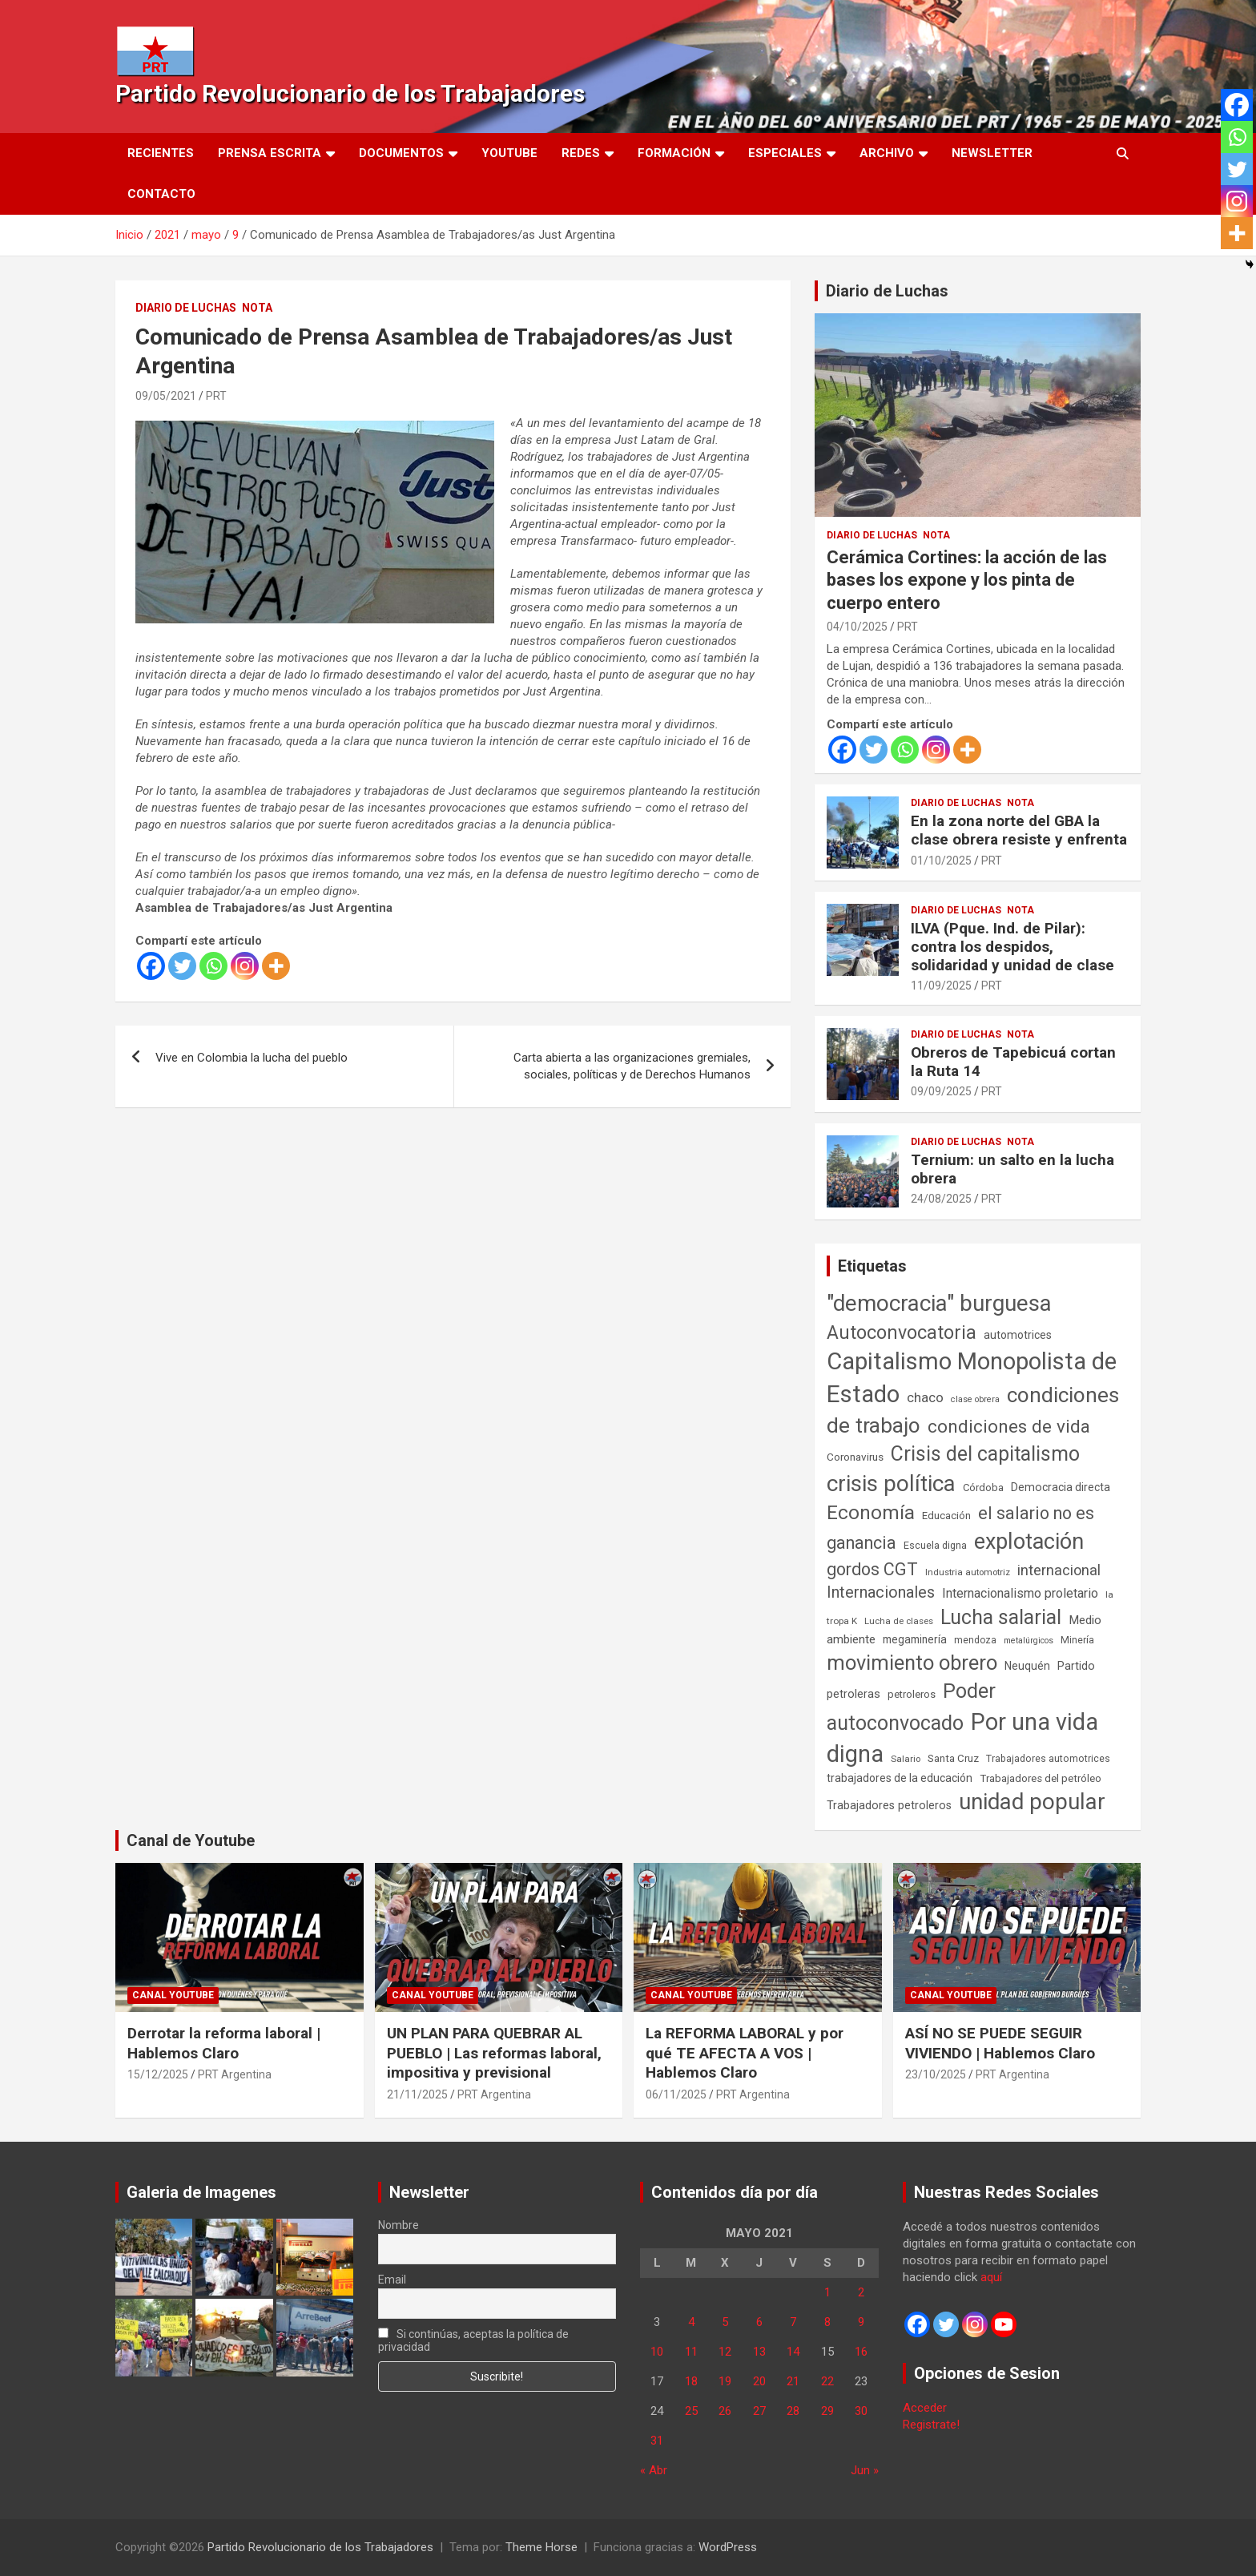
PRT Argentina (235, 2074)
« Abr (653, 2470)
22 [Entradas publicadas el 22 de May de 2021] (827, 2381)
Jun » (865, 2470)
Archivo (886, 153)
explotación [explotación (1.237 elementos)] (1029, 1541)
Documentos (401, 153)
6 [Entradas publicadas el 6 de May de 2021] (759, 2322)
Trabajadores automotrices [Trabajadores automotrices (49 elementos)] (1048, 1758)
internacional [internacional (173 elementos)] (1059, 1570)
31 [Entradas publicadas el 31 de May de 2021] (656, 2440)
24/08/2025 (941, 1198)
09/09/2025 (941, 1091)
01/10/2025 (941, 860)
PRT (216, 395)
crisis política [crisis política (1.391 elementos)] (891, 1483)
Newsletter (992, 153)
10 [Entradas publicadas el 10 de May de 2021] (656, 2351)
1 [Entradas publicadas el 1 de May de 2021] (827, 2292)
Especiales (785, 153)
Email (392, 2279)
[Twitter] (182, 966)
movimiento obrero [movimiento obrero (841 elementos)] (912, 1663)
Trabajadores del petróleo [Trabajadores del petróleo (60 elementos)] (1040, 1778)
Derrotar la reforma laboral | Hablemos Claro (223, 2043)
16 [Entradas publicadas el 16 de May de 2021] (861, 2351)
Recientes (160, 153)
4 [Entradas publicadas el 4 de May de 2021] (691, 2322)
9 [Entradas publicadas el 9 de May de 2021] (861, 2322)
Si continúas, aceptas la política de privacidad (474, 2340)
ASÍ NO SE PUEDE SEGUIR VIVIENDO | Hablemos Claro (1000, 2043)
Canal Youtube (173, 1995)
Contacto (161, 194)
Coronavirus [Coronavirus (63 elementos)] (855, 1456)
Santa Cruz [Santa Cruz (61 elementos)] (953, 1758)
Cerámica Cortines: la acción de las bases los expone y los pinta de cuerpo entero (967, 580)
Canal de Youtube (191, 1840)
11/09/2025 (941, 985)
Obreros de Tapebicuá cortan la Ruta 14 (1013, 1061)
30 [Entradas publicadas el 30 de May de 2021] (861, 2411)
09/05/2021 (165, 395)
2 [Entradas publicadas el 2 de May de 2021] (861, 2292)
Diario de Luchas (185, 307)
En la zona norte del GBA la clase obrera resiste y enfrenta (1019, 830)
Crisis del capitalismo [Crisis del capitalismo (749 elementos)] (985, 1453)
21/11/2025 (417, 2094)
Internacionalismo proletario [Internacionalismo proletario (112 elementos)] (1020, 1593)
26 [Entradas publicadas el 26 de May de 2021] (725, 2411)
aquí (991, 2277)
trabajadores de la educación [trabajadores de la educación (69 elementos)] (899, 1778)
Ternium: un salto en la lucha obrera (1012, 1169)
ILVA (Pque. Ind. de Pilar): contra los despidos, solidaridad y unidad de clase (1012, 946)
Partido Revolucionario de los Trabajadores (350, 93)
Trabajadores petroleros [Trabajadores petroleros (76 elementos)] (889, 1805)
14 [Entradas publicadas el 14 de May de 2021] (793, 2351)
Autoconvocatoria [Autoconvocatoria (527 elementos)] (901, 1332)
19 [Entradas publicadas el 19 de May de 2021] (725, 2381)
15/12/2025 (157, 2074)
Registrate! (931, 2424)
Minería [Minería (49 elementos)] (1077, 1640)
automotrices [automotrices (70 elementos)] (1018, 1334)
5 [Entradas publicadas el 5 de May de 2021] (725, 2322)
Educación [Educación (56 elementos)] (946, 1516)
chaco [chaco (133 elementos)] (925, 1397)
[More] (276, 966)
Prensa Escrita (269, 153)
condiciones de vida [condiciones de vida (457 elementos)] (1009, 1426)
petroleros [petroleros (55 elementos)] (912, 1694)
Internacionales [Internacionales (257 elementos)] (881, 1592)
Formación (674, 153)
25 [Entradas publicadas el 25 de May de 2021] (691, 2411)
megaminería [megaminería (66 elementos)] (915, 1639)
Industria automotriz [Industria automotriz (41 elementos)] (967, 1572)
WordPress (727, 2547)
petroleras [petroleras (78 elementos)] (853, 1694)
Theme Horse (541, 2547)
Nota (257, 307)
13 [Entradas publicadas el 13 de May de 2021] (759, 2351)
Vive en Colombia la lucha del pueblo (251, 1057)
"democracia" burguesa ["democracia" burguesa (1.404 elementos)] (939, 1303)
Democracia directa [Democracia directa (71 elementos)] (1060, 1487)
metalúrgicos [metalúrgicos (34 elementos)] (1028, 1640)
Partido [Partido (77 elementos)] (1076, 1666)
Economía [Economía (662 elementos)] (871, 1513)
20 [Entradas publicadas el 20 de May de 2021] (759, 2381)
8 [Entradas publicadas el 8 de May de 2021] (827, 2322)
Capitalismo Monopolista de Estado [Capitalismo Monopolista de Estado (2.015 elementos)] (972, 1378)
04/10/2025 (857, 626)
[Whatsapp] (213, 966)
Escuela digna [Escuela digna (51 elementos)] (935, 1545)
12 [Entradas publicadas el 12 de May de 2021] (725, 2351)
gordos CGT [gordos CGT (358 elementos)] (872, 1569)
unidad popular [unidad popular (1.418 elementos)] (1032, 1801)
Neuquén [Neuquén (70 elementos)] (1027, 1665)
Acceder (925, 2408)
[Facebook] (151, 966)
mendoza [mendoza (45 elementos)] (975, 1640)
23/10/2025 (935, 2074)
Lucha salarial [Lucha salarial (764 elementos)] (1000, 1617)
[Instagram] (245, 966)
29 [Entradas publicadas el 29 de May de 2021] (827, 2411)
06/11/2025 (676, 2094)
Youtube (509, 153)
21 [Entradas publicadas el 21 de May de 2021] (793, 2381)
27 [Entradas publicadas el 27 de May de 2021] (759, 2411)
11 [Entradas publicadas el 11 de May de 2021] (691, 2351)
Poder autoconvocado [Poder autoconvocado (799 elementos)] (911, 1706)
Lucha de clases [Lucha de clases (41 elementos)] (898, 1621)
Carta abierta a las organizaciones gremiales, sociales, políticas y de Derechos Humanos (632, 1066)
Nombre (398, 2225)
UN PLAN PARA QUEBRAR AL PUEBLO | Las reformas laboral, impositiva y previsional (494, 2053)
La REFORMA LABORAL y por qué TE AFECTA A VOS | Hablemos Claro (744, 2053)
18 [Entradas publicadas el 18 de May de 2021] (691, 2381)
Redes (581, 153)
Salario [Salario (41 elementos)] (905, 1758)
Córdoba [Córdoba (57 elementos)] (983, 1488)
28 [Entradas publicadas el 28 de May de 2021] (793, 2411)
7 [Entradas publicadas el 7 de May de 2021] (793, 2322)
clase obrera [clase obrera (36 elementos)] (975, 1399)
